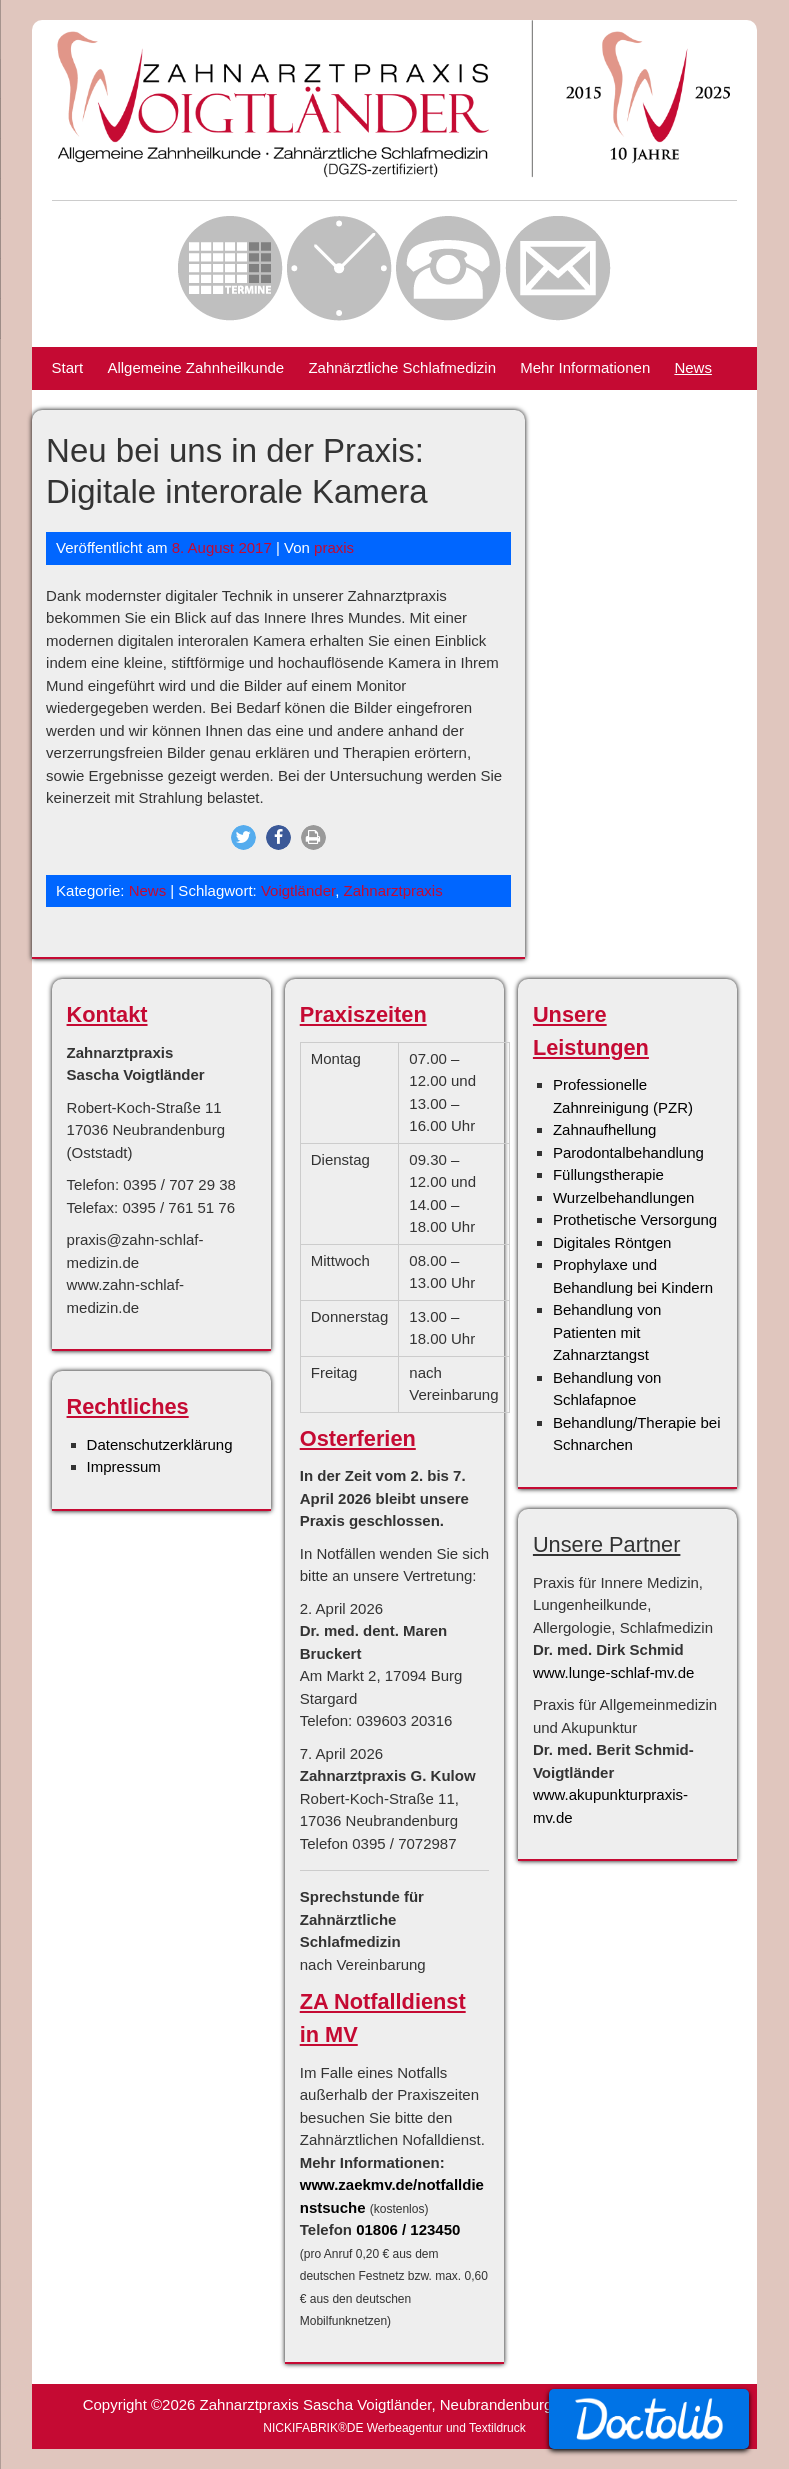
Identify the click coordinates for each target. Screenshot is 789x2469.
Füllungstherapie (608, 1174)
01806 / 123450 (408, 2229)
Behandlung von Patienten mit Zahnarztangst (607, 1332)
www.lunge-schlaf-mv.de (613, 1672)
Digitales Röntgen (612, 1242)
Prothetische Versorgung (635, 1219)
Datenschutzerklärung (160, 1444)
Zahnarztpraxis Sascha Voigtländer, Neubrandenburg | (382, 2404)
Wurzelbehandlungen (624, 1197)
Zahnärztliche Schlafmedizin (402, 367)
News (693, 367)
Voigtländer (298, 890)
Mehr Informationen (585, 367)
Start (68, 367)
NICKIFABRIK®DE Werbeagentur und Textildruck (394, 2428)
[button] (243, 837)
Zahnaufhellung (604, 1129)
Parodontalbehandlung (628, 1152)
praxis (334, 547)
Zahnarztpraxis (393, 890)
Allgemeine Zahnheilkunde (195, 367)
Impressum (124, 1466)
